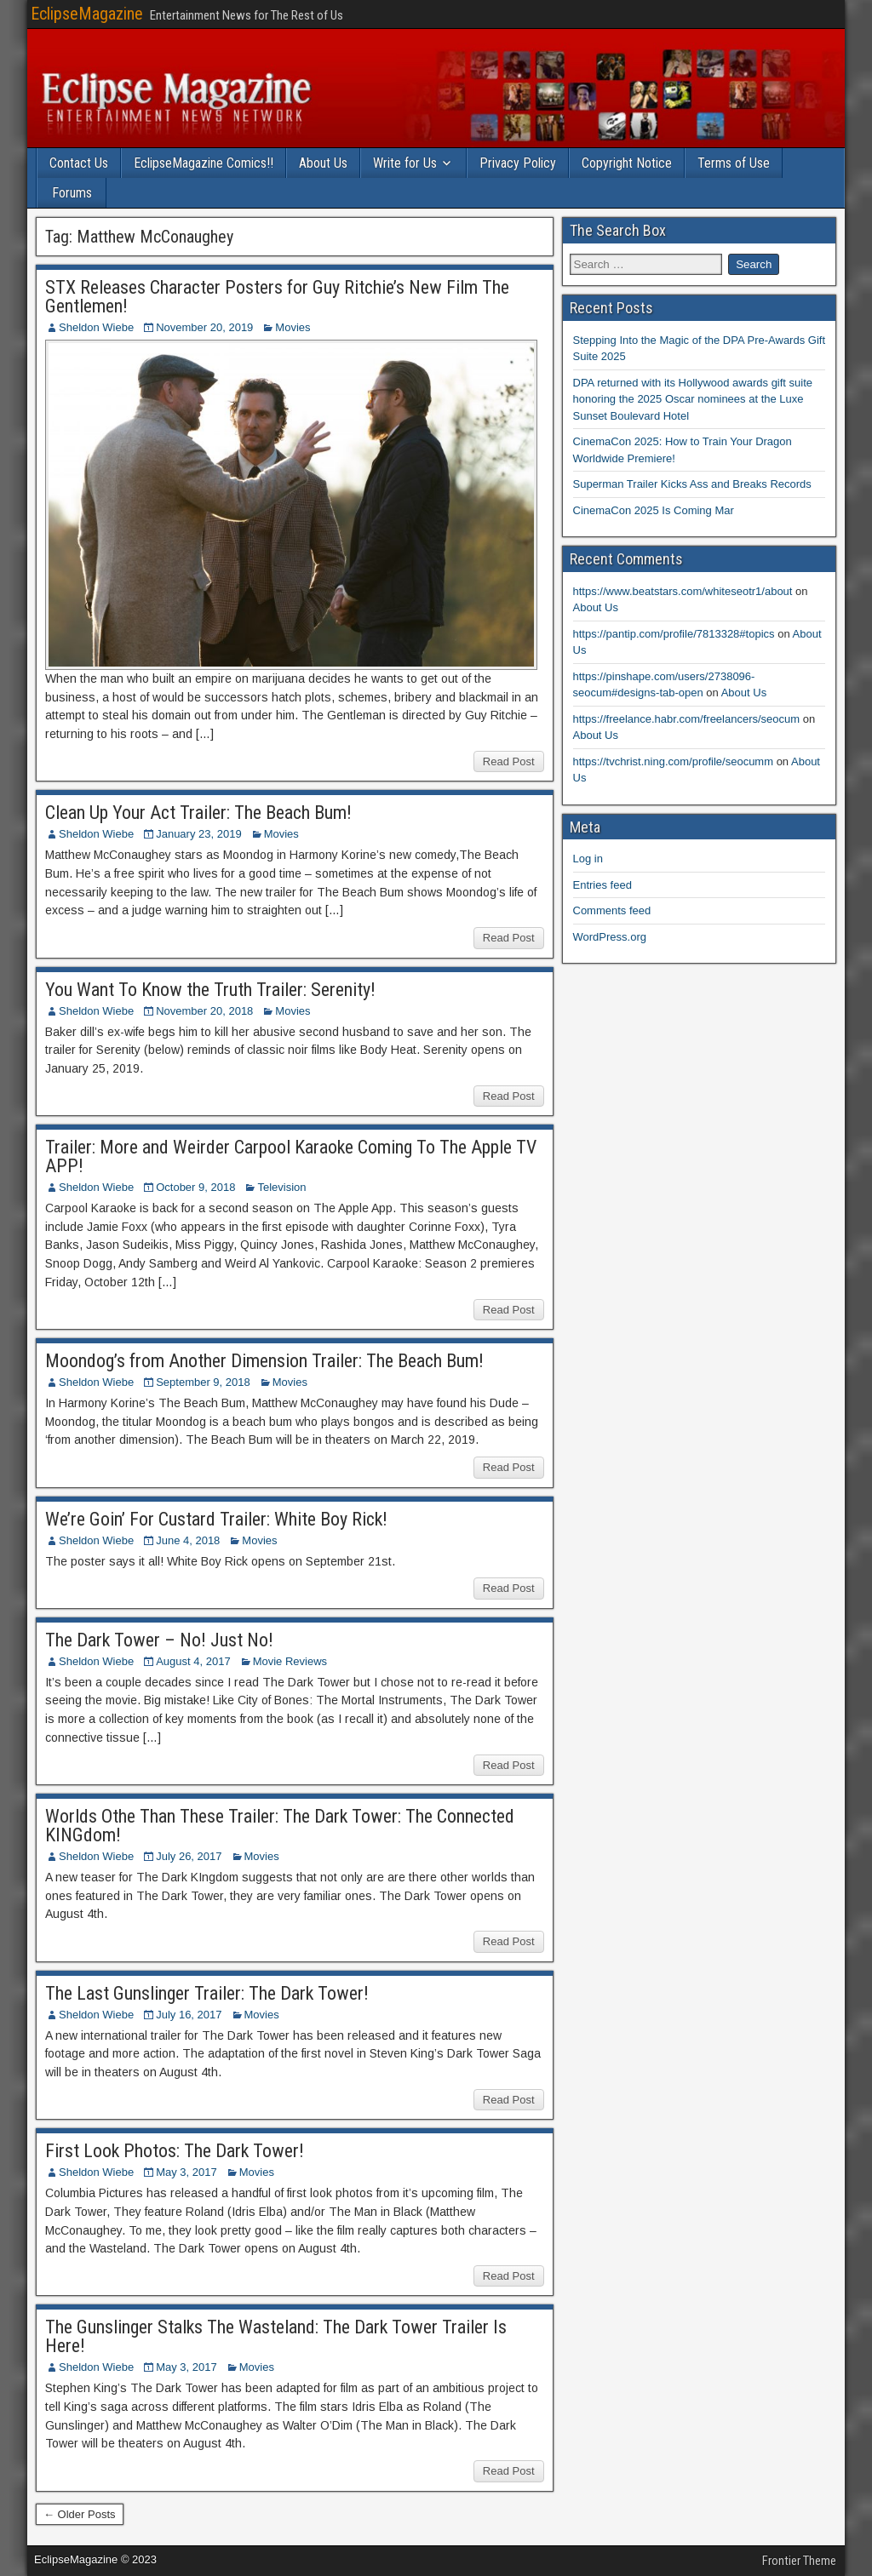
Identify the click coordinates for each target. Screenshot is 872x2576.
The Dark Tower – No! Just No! (159, 1640)
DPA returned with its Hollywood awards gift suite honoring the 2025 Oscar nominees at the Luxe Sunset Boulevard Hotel (693, 399)
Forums (72, 193)
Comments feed (612, 910)
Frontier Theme (799, 2560)
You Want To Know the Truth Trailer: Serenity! (210, 989)
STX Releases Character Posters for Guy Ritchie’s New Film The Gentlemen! (277, 297)
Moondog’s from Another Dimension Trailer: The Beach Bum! (264, 1360)
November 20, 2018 (204, 1011)
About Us (323, 163)
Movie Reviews (290, 1661)
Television (281, 1187)
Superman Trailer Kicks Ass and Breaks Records (692, 484)
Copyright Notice (627, 163)
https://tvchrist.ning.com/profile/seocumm (673, 761)
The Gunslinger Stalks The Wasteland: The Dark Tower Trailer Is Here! (276, 2336)
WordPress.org (609, 936)
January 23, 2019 (198, 833)
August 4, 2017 (193, 1661)
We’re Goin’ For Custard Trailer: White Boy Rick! (216, 1519)
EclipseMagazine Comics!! (203, 163)
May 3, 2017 (186, 2172)
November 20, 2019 (204, 327)
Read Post (509, 761)
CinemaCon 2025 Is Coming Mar (653, 510)
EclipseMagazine (87, 13)
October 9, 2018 (195, 1187)
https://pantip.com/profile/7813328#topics (674, 633)
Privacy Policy (517, 163)
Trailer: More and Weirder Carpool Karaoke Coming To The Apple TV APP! (290, 1156)
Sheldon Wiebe (96, 327)
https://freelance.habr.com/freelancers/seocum (686, 719)
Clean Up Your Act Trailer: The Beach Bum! (198, 812)
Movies (292, 327)
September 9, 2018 (203, 1382)
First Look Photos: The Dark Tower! (174, 2150)
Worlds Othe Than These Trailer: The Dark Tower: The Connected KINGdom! (279, 1826)
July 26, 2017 (188, 1856)
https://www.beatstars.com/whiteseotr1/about (683, 591)
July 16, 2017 (188, 2014)
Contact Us (78, 163)
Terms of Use (733, 163)
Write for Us (405, 163)
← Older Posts (79, 2514)
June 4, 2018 (188, 1540)
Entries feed (602, 885)
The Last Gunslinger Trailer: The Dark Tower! (207, 1993)
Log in (588, 858)
